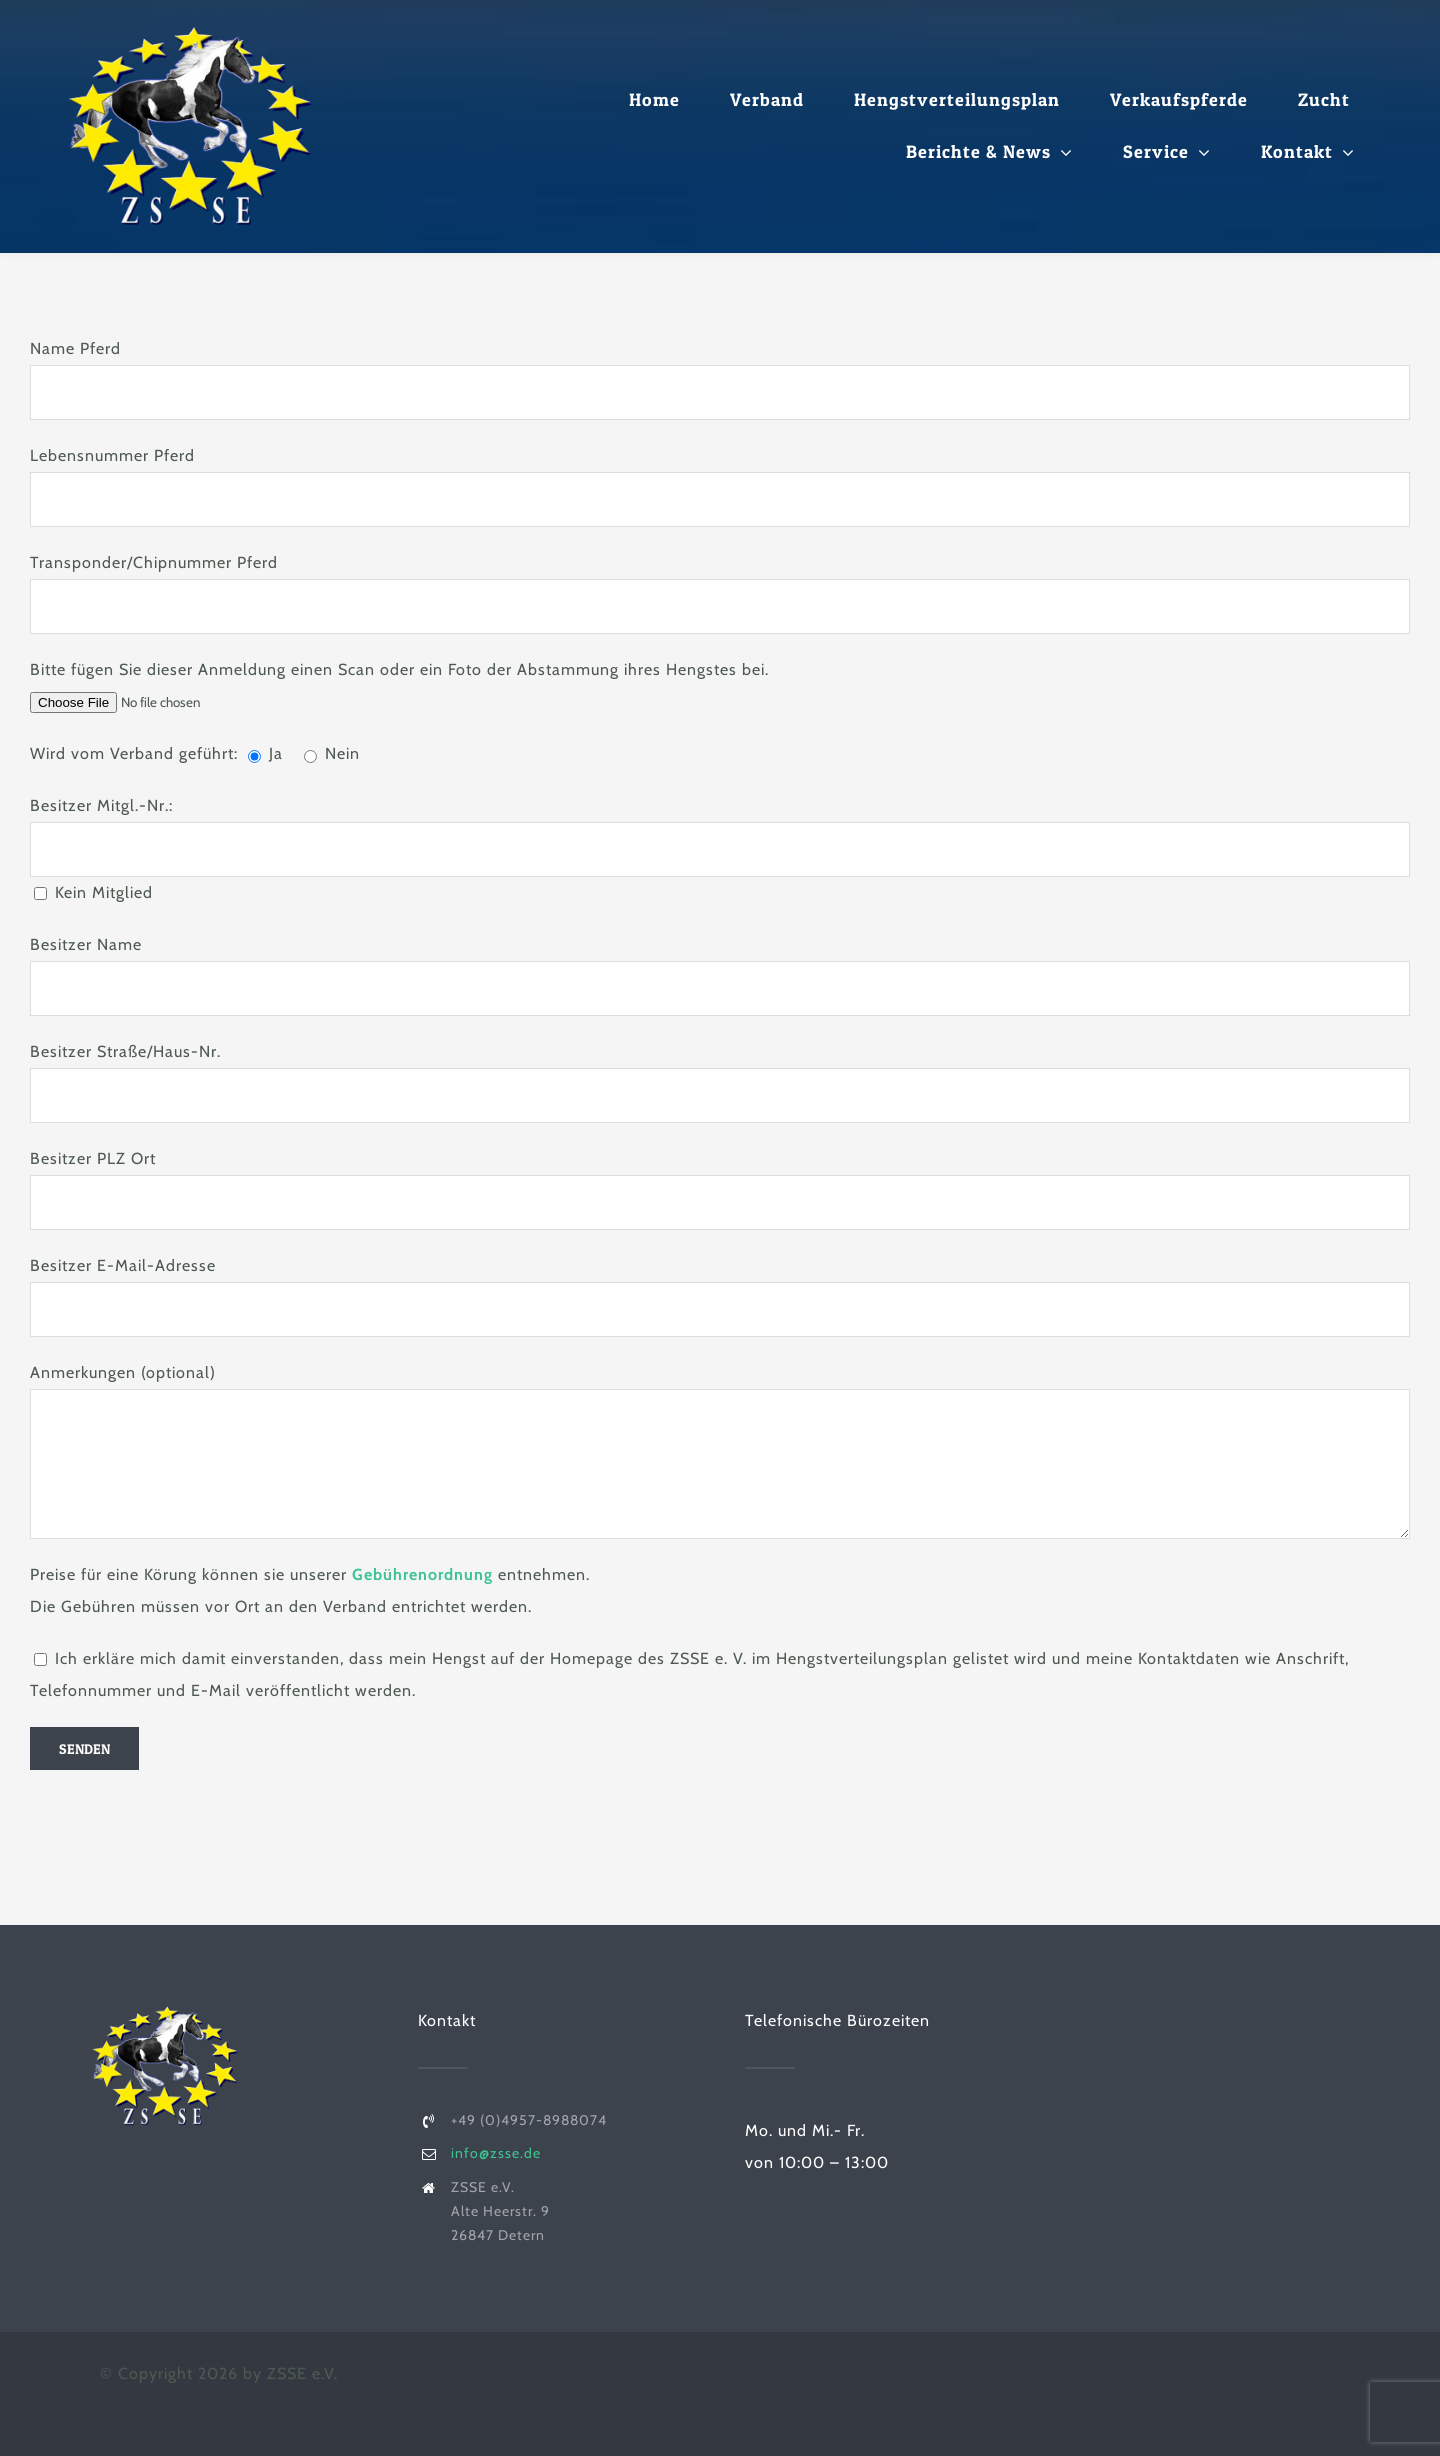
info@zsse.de (496, 2153)
